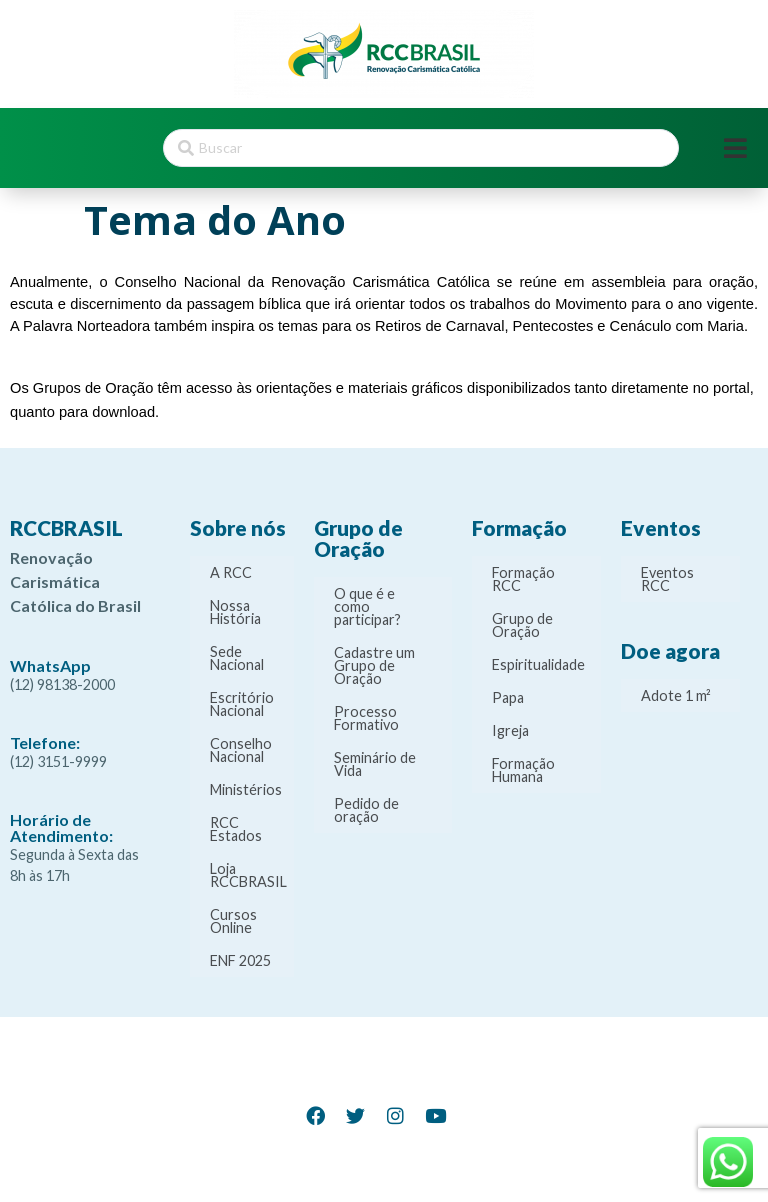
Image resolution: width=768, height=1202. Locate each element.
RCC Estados (236, 829)
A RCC (231, 572)
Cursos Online (233, 921)
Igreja (510, 730)
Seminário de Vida (375, 764)
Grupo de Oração (522, 625)
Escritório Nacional (242, 704)
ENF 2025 (240, 960)
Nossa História (235, 612)
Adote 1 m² (676, 695)
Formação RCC (523, 579)
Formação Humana (523, 770)
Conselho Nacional (241, 750)
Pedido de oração (366, 810)
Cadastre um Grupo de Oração (374, 665)
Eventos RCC (667, 579)
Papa (508, 697)
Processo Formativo (366, 718)
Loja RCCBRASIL (248, 875)
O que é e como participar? (367, 606)
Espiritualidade (538, 664)
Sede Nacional (237, 658)
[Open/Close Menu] (735, 148)
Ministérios (246, 789)
